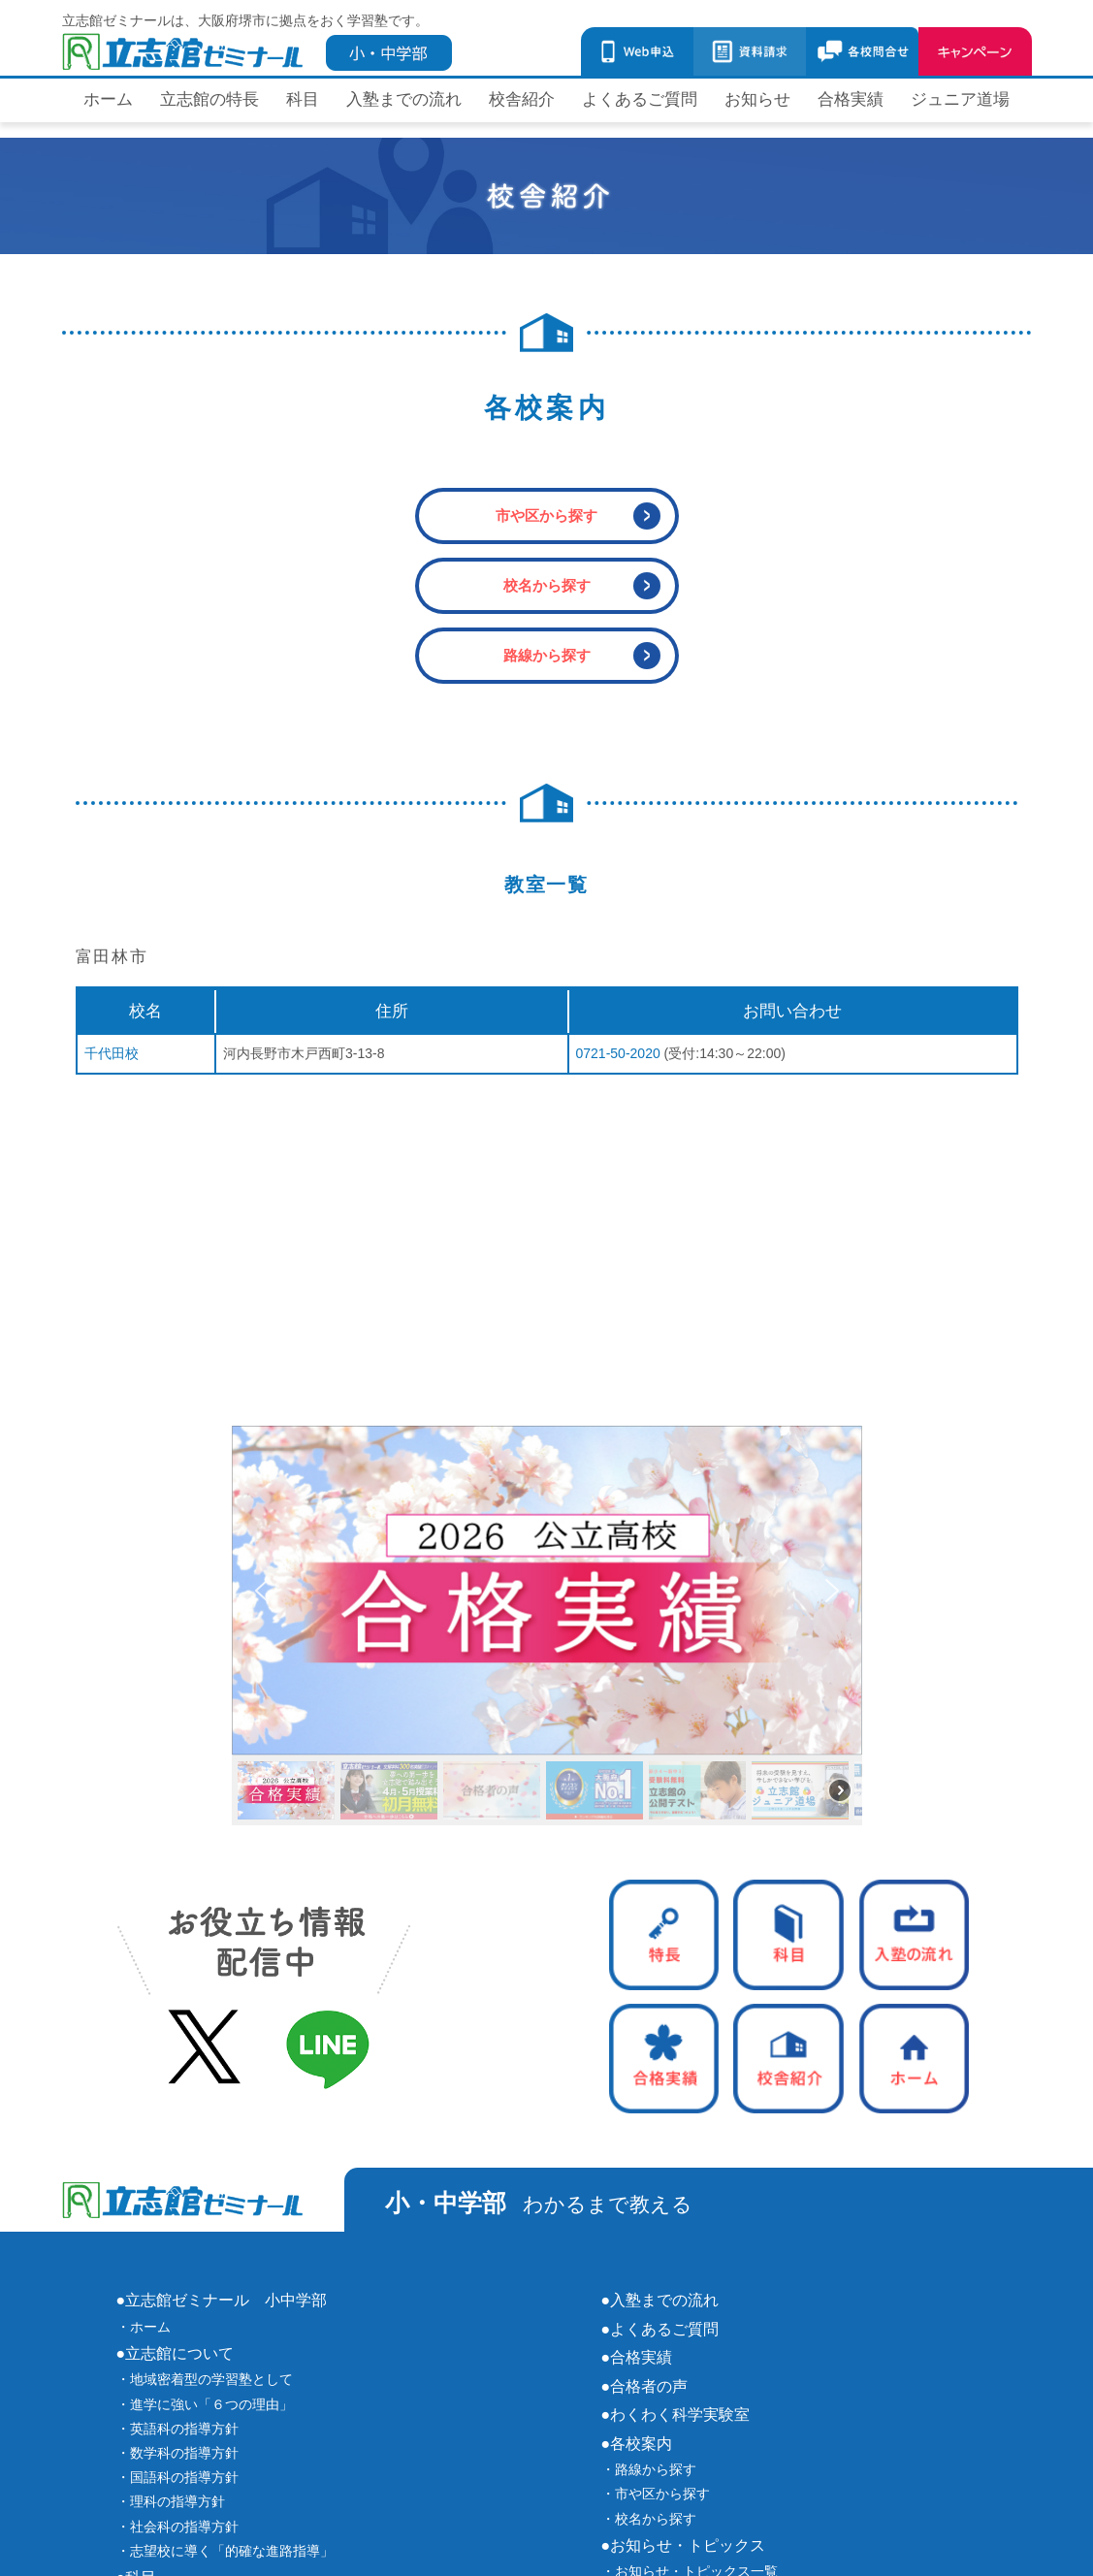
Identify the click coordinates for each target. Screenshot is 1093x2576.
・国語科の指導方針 (177, 2477)
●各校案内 (637, 2443)
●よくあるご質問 (660, 2328)
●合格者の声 (645, 2386)
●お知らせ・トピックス (683, 2545)
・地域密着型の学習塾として (204, 2379)
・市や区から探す (655, 2493)
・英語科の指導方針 (177, 2428)
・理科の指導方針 (170, 2501)
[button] (547, 1590)
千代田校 (111, 1053)
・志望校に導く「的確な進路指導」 (225, 2551)
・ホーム (143, 2326)
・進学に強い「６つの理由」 (204, 2404)
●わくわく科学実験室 (676, 2414)
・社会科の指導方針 (177, 2526)
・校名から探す (648, 2519)
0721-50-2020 (618, 1053)
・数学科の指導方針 (177, 2453)
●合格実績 (637, 2357)
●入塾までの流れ (660, 2299)
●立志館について (175, 2353)
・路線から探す (648, 2469)
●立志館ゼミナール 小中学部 (222, 2299)
